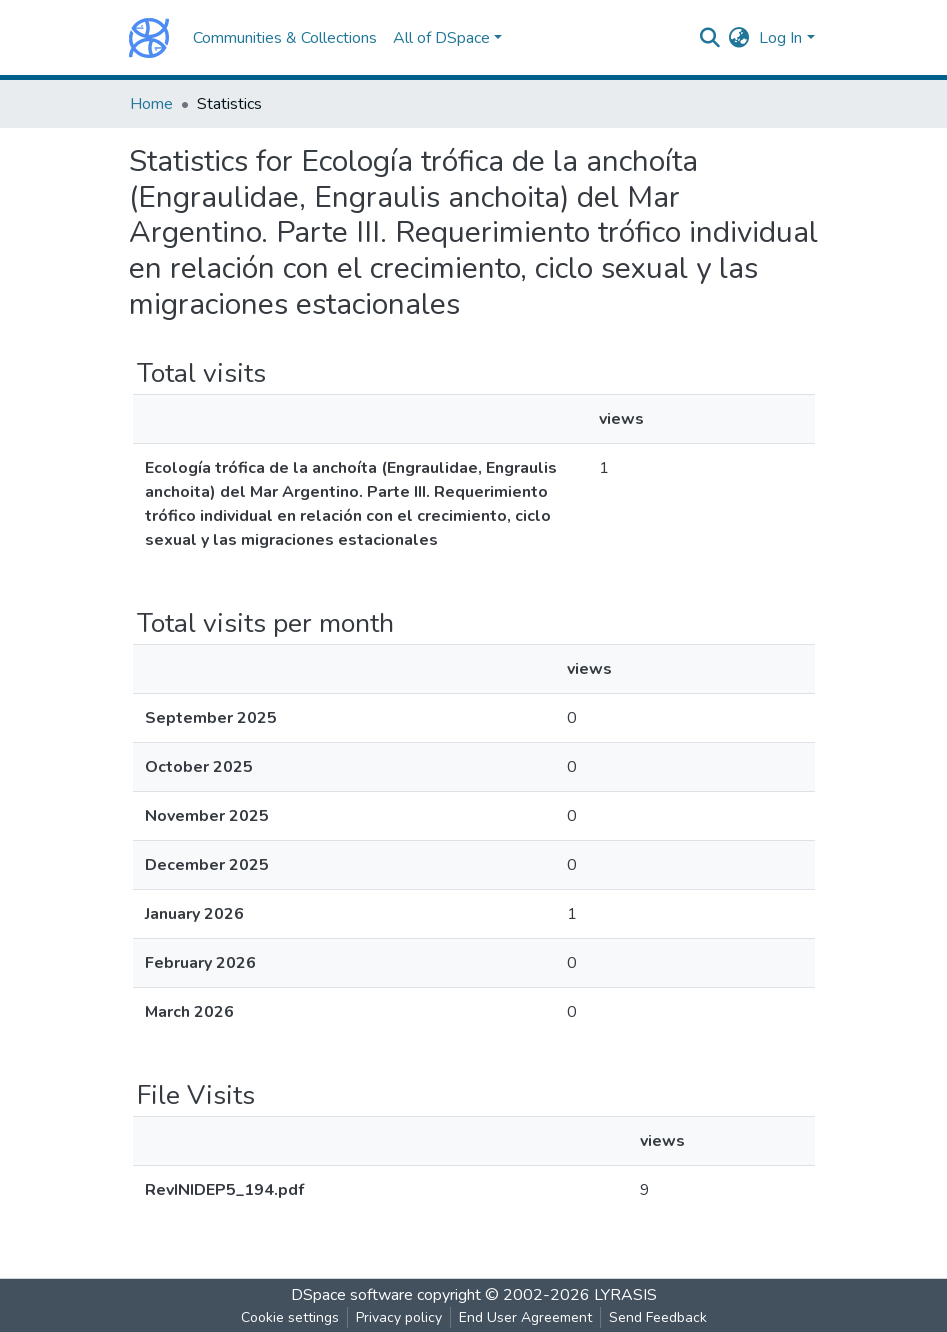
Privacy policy (399, 1317)
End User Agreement (525, 1317)
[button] (738, 38)
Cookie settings (290, 1317)
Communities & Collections (285, 38)
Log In (780, 38)
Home (151, 104)
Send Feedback (658, 1317)
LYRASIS (625, 1295)
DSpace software (352, 1295)
